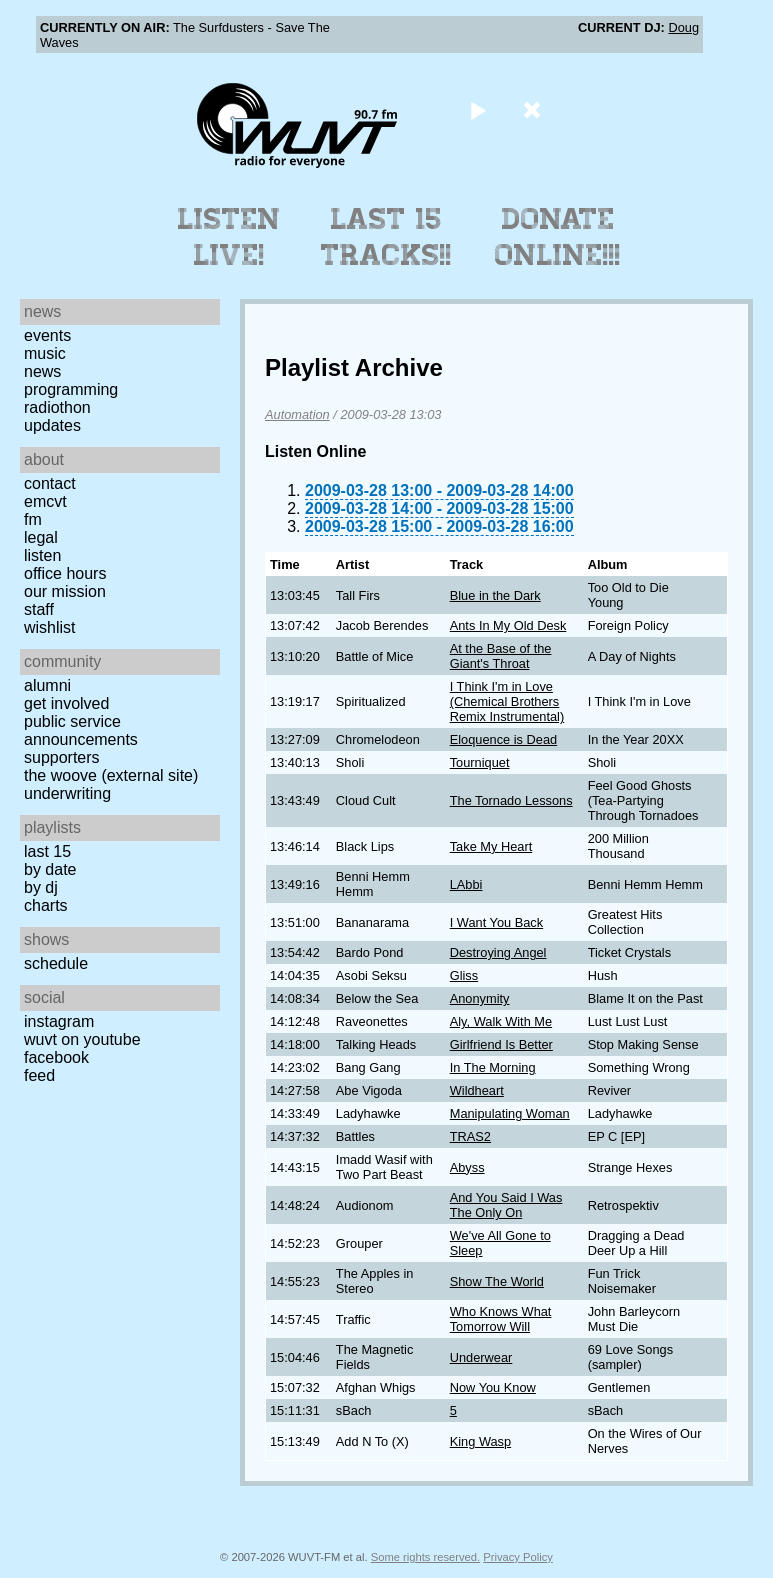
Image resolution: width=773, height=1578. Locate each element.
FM (33, 519)
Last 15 (47, 851)
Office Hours (65, 573)
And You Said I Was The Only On (506, 1205)
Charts (46, 905)
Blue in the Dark (495, 595)
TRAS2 (470, 1136)
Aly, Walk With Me (501, 1021)
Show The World (497, 1281)
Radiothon (57, 407)
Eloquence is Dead (503, 739)
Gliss (464, 975)
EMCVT (45, 501)
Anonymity (480, 998)
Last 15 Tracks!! (386, 237)
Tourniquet (480, 762)
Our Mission (65, 591)
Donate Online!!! (558, 237)
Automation (297, 414)
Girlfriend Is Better (501, 1044)
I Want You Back (496, 922)
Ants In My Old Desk (508, 625)
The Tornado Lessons (511, 800)
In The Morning (493, 1067)
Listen (42, 555)
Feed (39, 1075)
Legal (41, 537)
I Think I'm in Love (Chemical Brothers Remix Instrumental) (507, 701)
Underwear (481, 1357)
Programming (71, 389)
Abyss (467, 1167)
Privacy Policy (518, 1557)
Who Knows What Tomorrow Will (501, 1319)
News (42, 371)
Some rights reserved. (425, 1557)
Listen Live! (229, 237)
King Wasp (480, 1441)
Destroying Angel (498, 952)
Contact (50, 483)
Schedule (56, 963)
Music (45, 353)
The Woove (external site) (111, 775)
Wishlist (50, 627)
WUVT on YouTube (82, 1039)
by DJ (41, 887)
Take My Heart (491, 846)
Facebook (56, 1057)
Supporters (62, 757)
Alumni (47, 685)
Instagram (59, 1021)
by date (50, 869)
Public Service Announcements (81, 730)
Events (47, 335)
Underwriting (67, 793)
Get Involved (66, 703)
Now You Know (493, 1387)
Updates (52, 425)
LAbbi (466, 884)
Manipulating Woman (510, 1113)
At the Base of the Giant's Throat (501, 656)
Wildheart (477, 1090)
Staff (39, 609)
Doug (683, 27)
